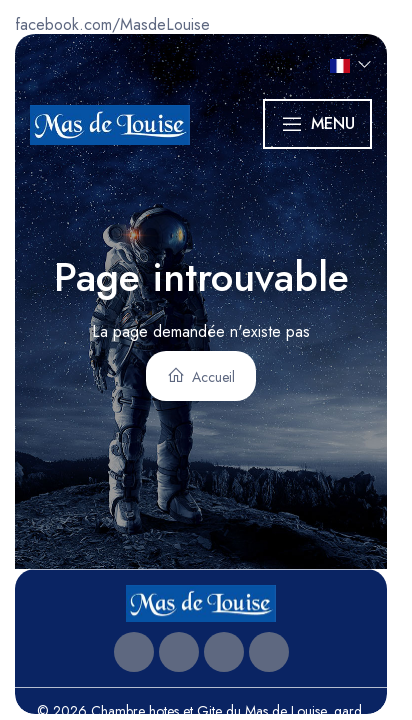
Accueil (201, 376)
